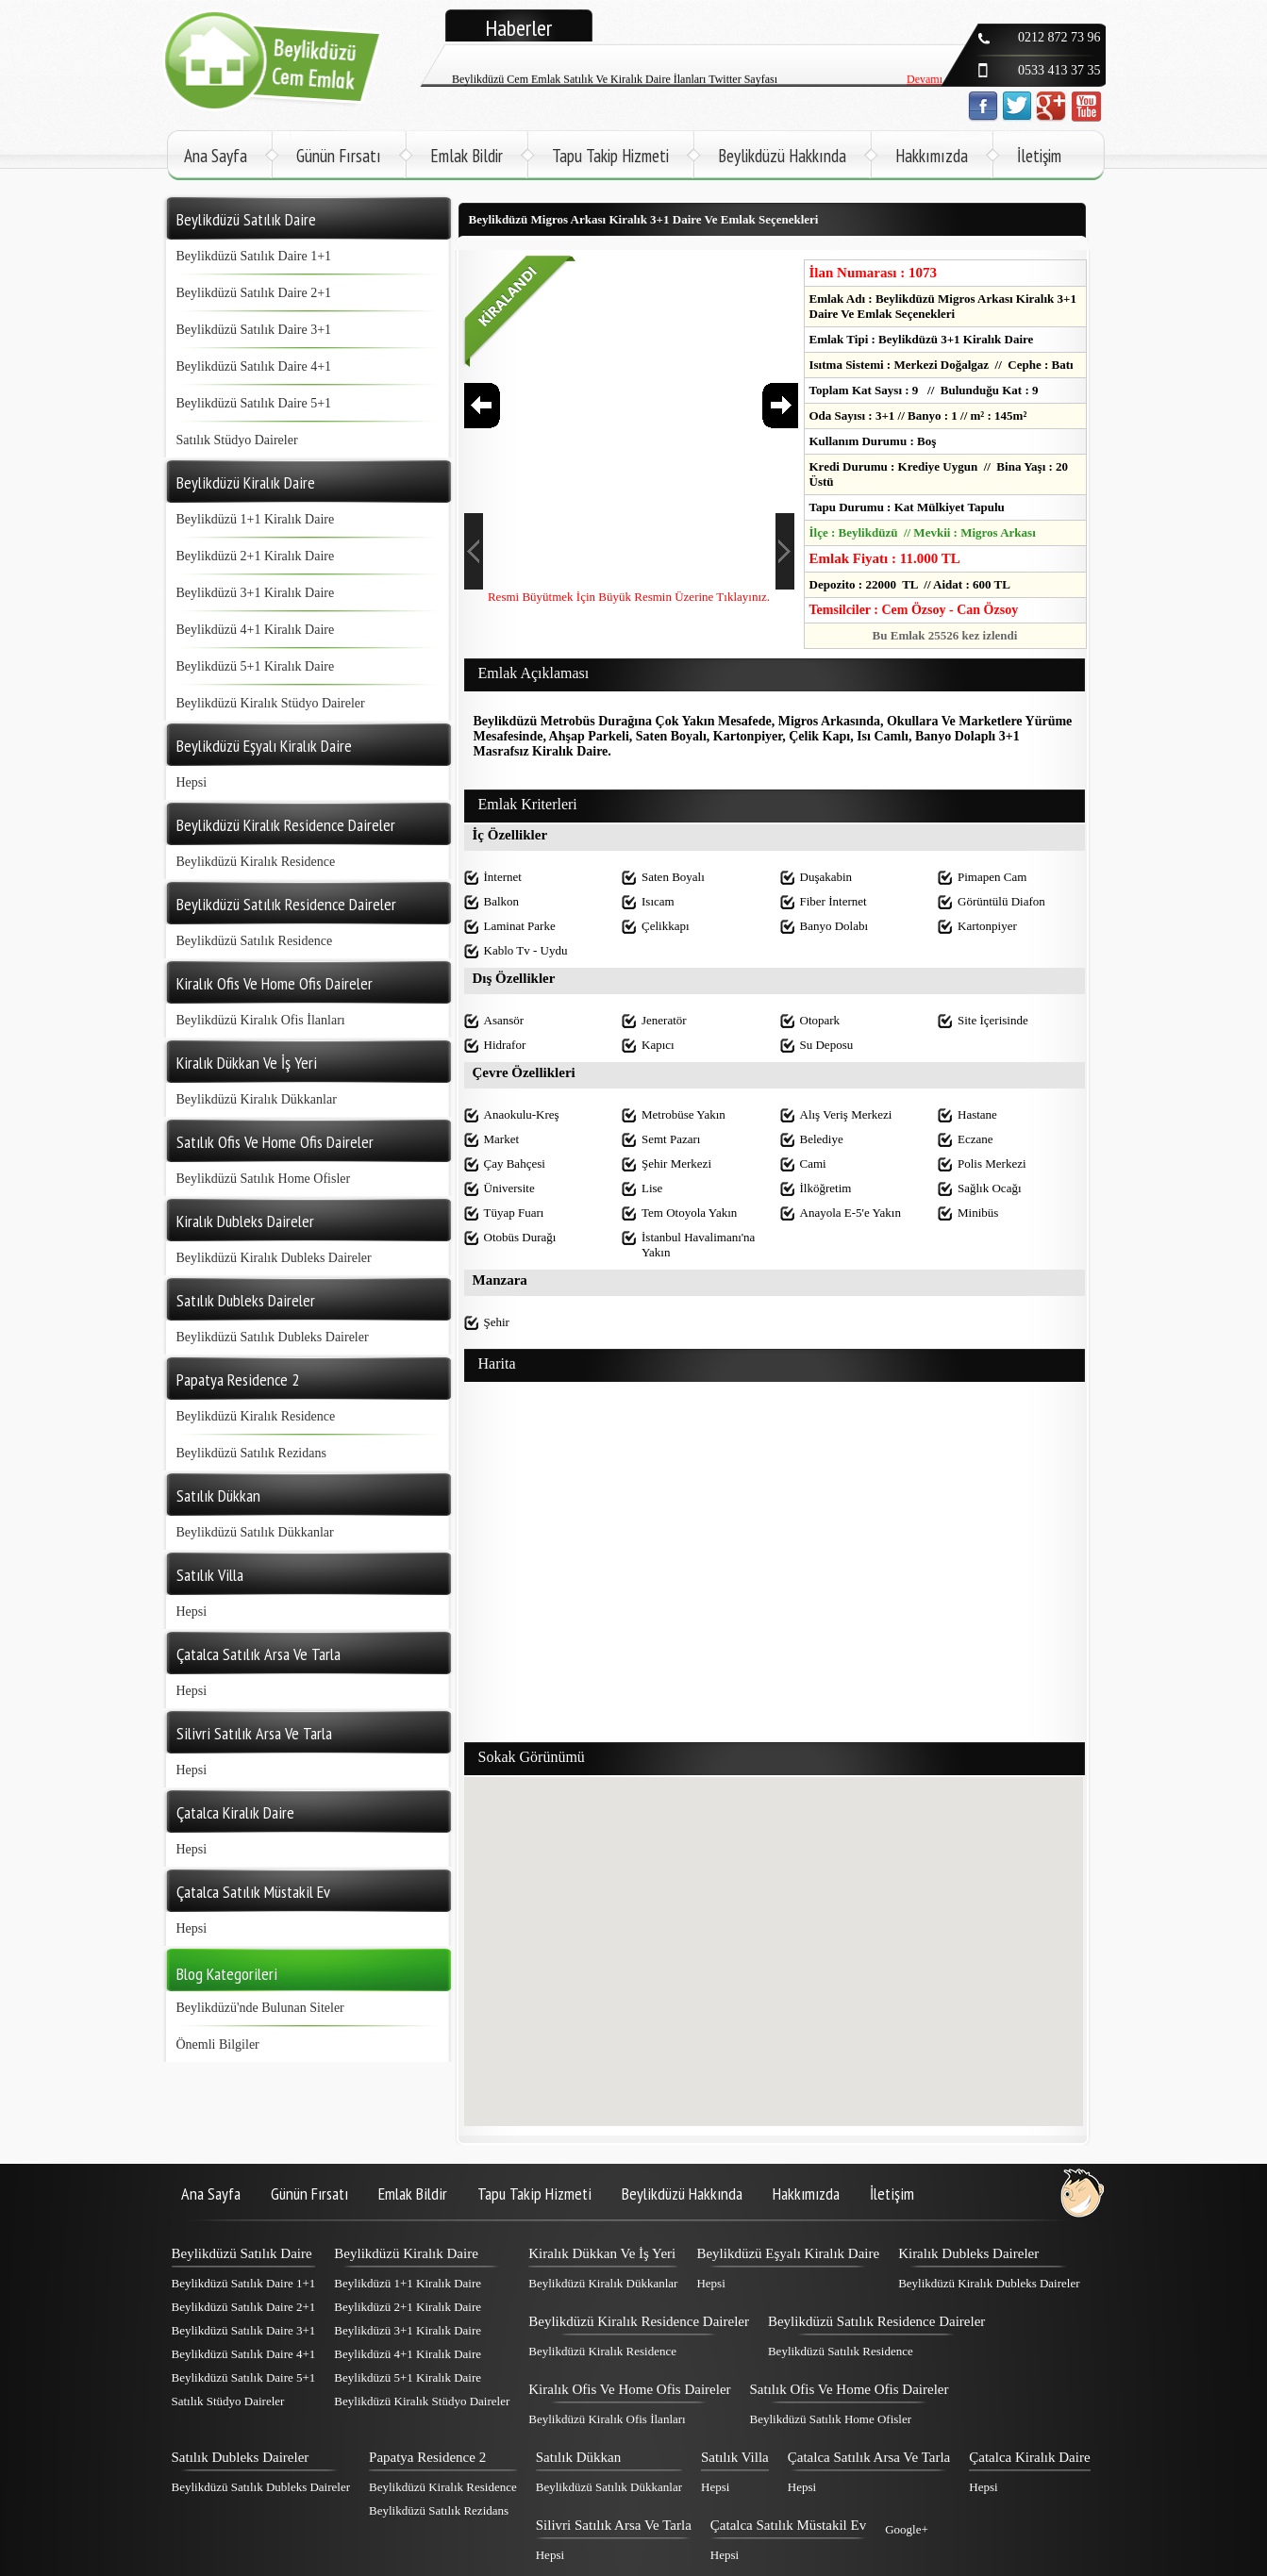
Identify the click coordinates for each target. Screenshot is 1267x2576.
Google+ (906, 2529)
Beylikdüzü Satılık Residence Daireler (876, 2321)
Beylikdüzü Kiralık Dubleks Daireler (274, 1258)
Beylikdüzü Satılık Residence (254, 941)
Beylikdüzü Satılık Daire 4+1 (254, 366)
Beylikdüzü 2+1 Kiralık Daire (255, 556)
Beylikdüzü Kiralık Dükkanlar (256, 1099)
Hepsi (192, 782)
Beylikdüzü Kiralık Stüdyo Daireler (270, 703)
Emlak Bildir (466, 155)
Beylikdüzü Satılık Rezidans (251, 1453)
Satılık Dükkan (578, 2457)
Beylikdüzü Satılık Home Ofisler (263, 1179)
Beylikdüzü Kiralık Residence (256, 862)
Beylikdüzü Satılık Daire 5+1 (254, 403)
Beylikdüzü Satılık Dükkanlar (255, 1532)
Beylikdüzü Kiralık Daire (405, 2253)
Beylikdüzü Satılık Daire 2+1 (254, 293)
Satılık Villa (735, 2457)
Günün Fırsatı (338, 155)
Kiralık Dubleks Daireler (968, 2253)
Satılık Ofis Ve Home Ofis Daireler (849, 2389)
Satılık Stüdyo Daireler (237, 440)
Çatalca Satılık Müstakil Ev (788, 2525)
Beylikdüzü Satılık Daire (242, 2253)
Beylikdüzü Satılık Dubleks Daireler (272, 1337)
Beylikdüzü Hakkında (782, 155)
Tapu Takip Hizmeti (610, 155)
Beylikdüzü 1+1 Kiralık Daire (255, 519)
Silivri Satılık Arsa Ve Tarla (614, 2525)
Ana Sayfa (215, 155)
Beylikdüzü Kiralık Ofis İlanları (260, 1020)
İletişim (1039, 155)
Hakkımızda (931, 155)
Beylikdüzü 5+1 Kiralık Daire (255, 666)
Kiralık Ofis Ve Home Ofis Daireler (629, 2389)
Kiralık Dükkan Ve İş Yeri (601, 2253)
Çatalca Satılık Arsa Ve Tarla (869, 2457)
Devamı (924, 84)
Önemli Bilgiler (217, 2044)
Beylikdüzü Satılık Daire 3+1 (254, 330)
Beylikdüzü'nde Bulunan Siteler (260, 2008)
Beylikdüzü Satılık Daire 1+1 (254, 256)
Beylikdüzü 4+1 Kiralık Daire (255, 630)
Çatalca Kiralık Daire (1029, 2457)
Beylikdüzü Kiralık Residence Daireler (638, 2321)
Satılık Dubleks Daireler (240, 2457)
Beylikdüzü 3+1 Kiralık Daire (255, 593)
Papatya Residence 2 (427, 2457)
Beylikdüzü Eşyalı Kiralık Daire (787, 2253)
